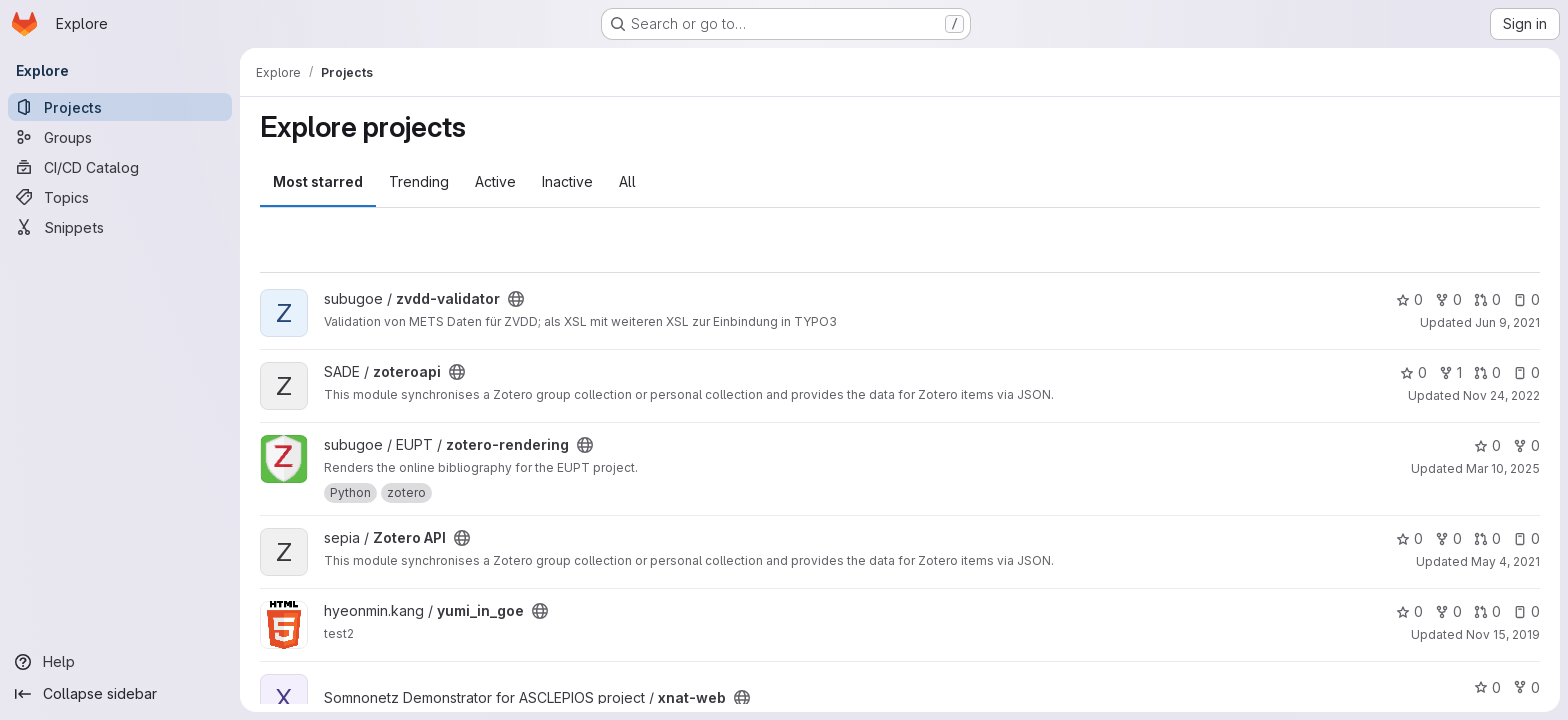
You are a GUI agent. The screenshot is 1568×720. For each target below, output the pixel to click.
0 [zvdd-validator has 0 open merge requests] (1487, 299)
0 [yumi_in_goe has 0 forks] (1448, 611)
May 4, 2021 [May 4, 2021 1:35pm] (1505, 561)
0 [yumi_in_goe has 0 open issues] (1526, 611)
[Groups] (120, 137)
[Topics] (120, 197)
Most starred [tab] (318, 181)
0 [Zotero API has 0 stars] (1409, 538)
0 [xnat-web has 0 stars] (1487, 687)
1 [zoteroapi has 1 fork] (1450, 372)
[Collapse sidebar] (120, 694)
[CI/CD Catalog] (120, 167)
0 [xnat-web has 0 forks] (1526, 687)
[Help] (120, 662)
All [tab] (627, 181)
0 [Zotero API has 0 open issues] (1526, 538)
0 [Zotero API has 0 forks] (1448, 538)
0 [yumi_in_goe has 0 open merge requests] (1487, 611)
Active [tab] (495, 181)
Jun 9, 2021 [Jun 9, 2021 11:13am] (1507, 322)
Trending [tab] (419, 181)
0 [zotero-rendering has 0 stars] (1487, 445)
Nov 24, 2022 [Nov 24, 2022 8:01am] (1501, 395)
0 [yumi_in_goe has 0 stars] (1409, 611)
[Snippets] (120, 227)
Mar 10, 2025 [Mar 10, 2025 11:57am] (1503, 468)
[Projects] (120, 107)
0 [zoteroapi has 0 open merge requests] (1487, 372)
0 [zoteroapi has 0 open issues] (1526, 372)
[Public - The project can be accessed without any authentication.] (516, 299)
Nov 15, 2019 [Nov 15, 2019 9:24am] (1503, 634)
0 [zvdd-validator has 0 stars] (1409, 299)
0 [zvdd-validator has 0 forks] (1448, 299)
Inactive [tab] (567, 181)
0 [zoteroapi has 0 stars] (1413, 372)
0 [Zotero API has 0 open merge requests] (1487, 538)
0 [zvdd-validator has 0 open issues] (1526, 299)
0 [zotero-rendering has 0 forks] (1526, 445)
